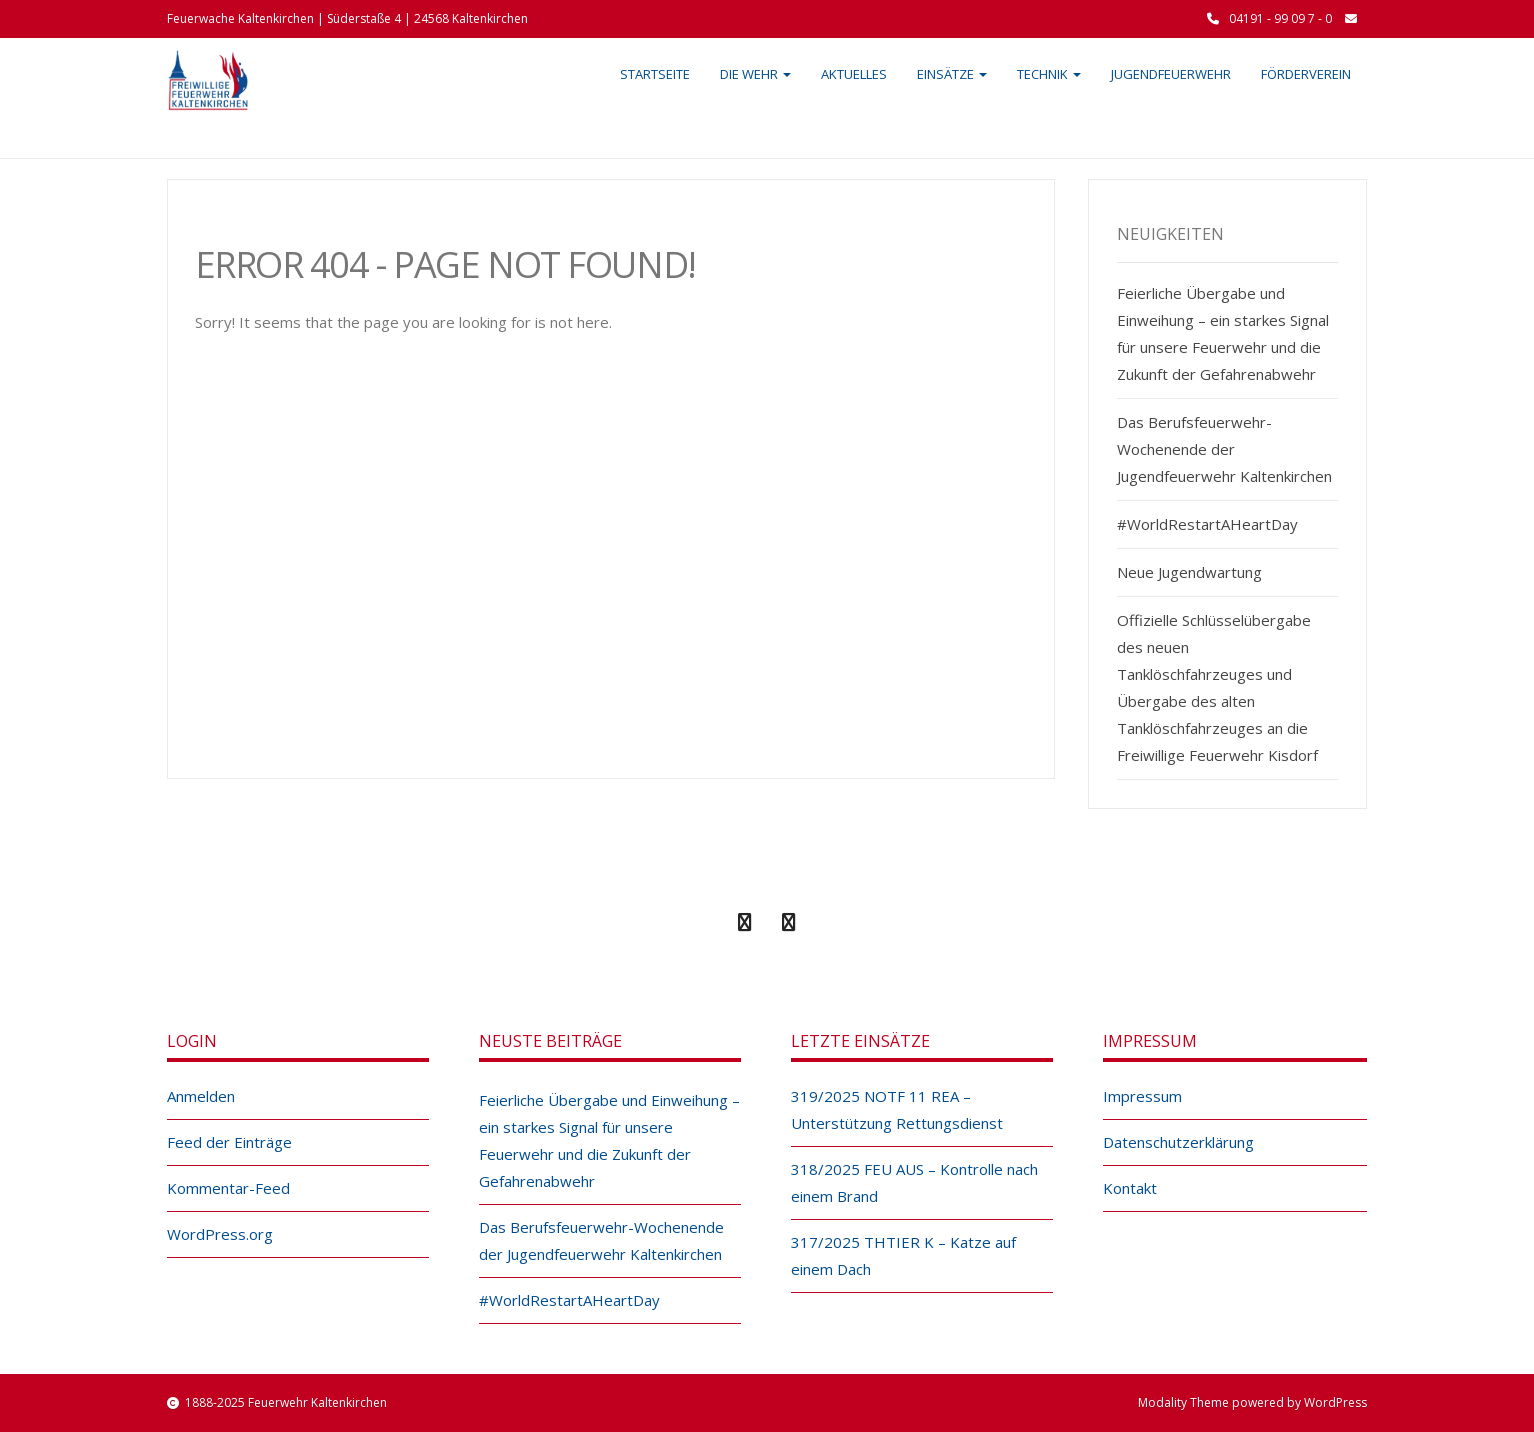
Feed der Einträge (229, 1142)
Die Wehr (755, 74)
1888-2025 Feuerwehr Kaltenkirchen (286, 1402)
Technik (1049, 74)
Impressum (1142, 1096)
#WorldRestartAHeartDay (1207, 524)
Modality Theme (1183, 1402)
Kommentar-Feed (228, 1188)
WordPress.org (220, 1234)
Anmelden (201, 1096)
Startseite (655, 74)
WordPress (1335, 1402)
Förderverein (1306, 74)
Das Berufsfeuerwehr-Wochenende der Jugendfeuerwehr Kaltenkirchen (1224, 449)
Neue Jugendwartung (1189, 572)
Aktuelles (854, 74)
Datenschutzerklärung (1178, 1142)
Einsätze (952, 74)
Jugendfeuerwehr (1171, 74)
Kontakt (1130, 1188)
